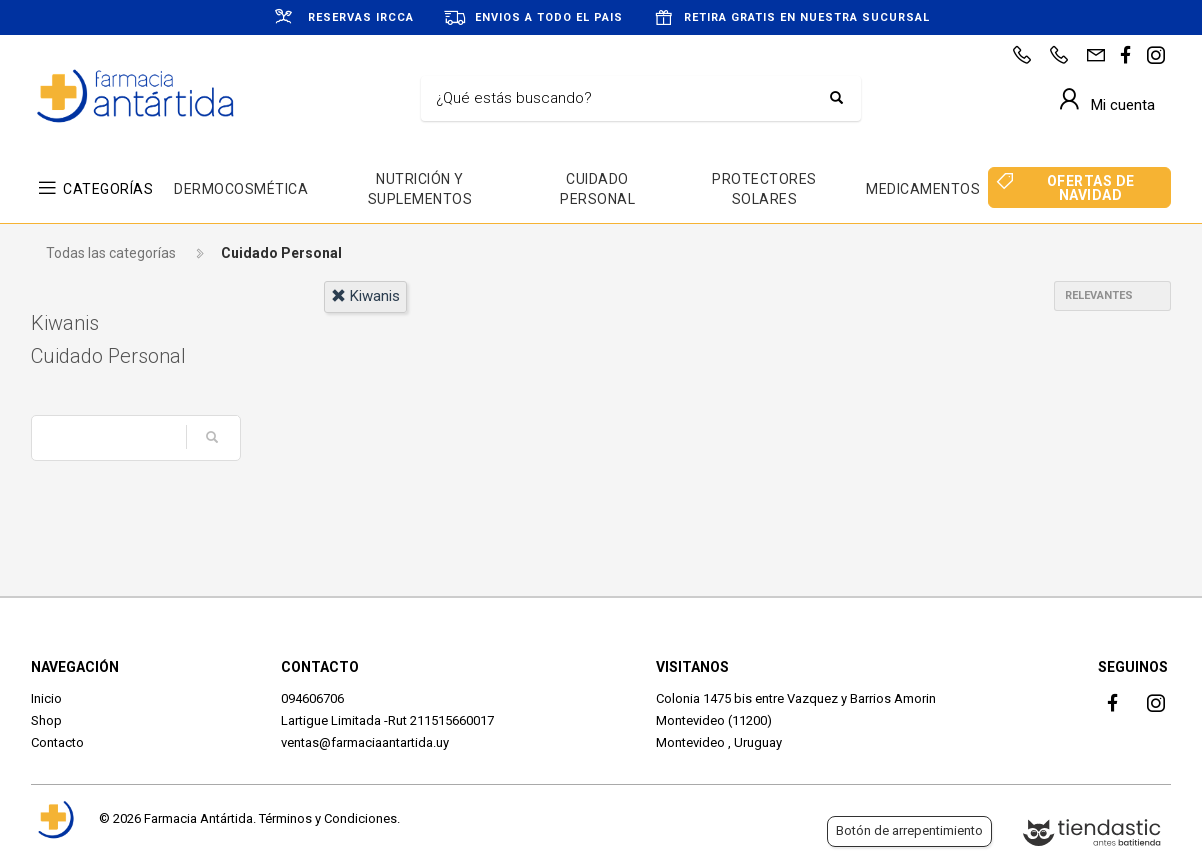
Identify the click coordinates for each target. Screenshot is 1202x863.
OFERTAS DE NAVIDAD (1091, 188)
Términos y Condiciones (328, 818)
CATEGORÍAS (108, 189)
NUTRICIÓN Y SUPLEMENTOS (420, 189)
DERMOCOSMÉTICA (241, 189)
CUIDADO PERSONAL (597, 189)
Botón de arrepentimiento (909, 830)
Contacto (57, 742)
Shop (46, 720)
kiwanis (365, 296)
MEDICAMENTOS (923, 189)
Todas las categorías (111, 253)
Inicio (46, 698)
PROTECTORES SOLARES (764, 189)
